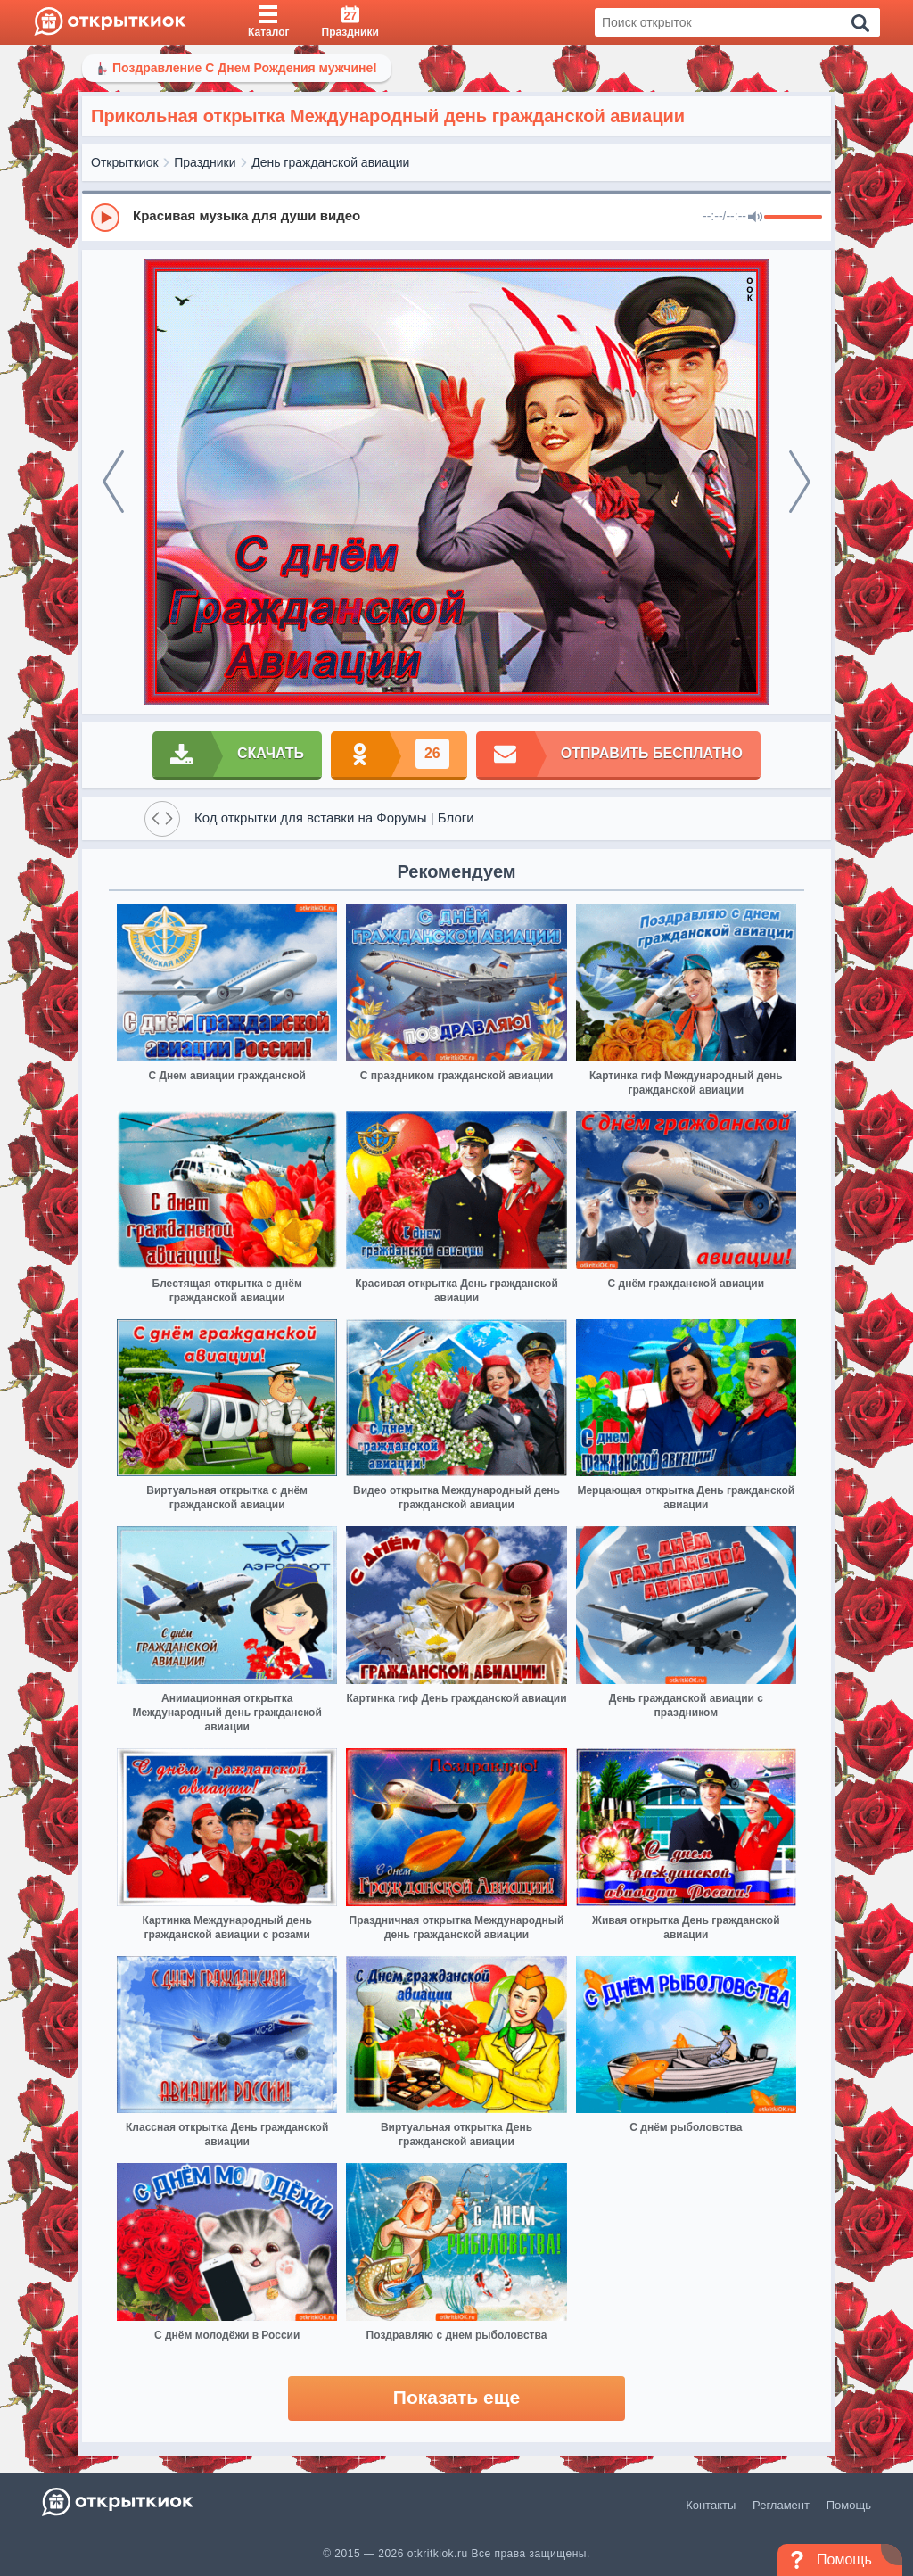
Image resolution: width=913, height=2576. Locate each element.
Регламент (781, 2505)
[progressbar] (793, 217)
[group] (456, 217)
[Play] (105, 217)
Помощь (849, 2505)
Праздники (204, 162)
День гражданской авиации (330, 162)
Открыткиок (125, 162)
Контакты (711, 2505)
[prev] (113, 482)
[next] (800, 482)
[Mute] (755, 218)
